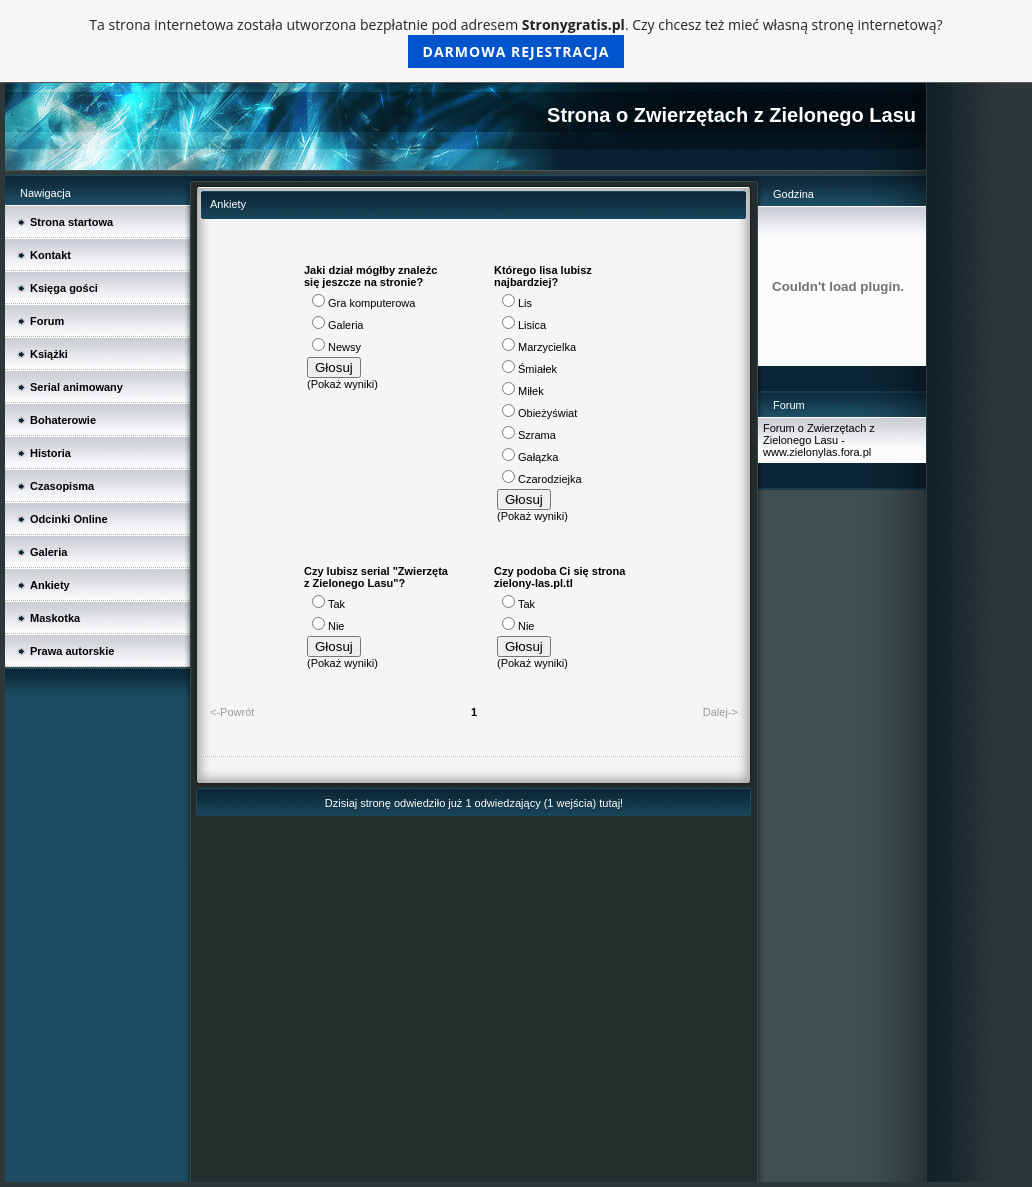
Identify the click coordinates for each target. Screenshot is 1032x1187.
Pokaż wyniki (343, 384)
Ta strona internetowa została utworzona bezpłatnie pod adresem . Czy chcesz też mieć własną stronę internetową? (515, 41)
